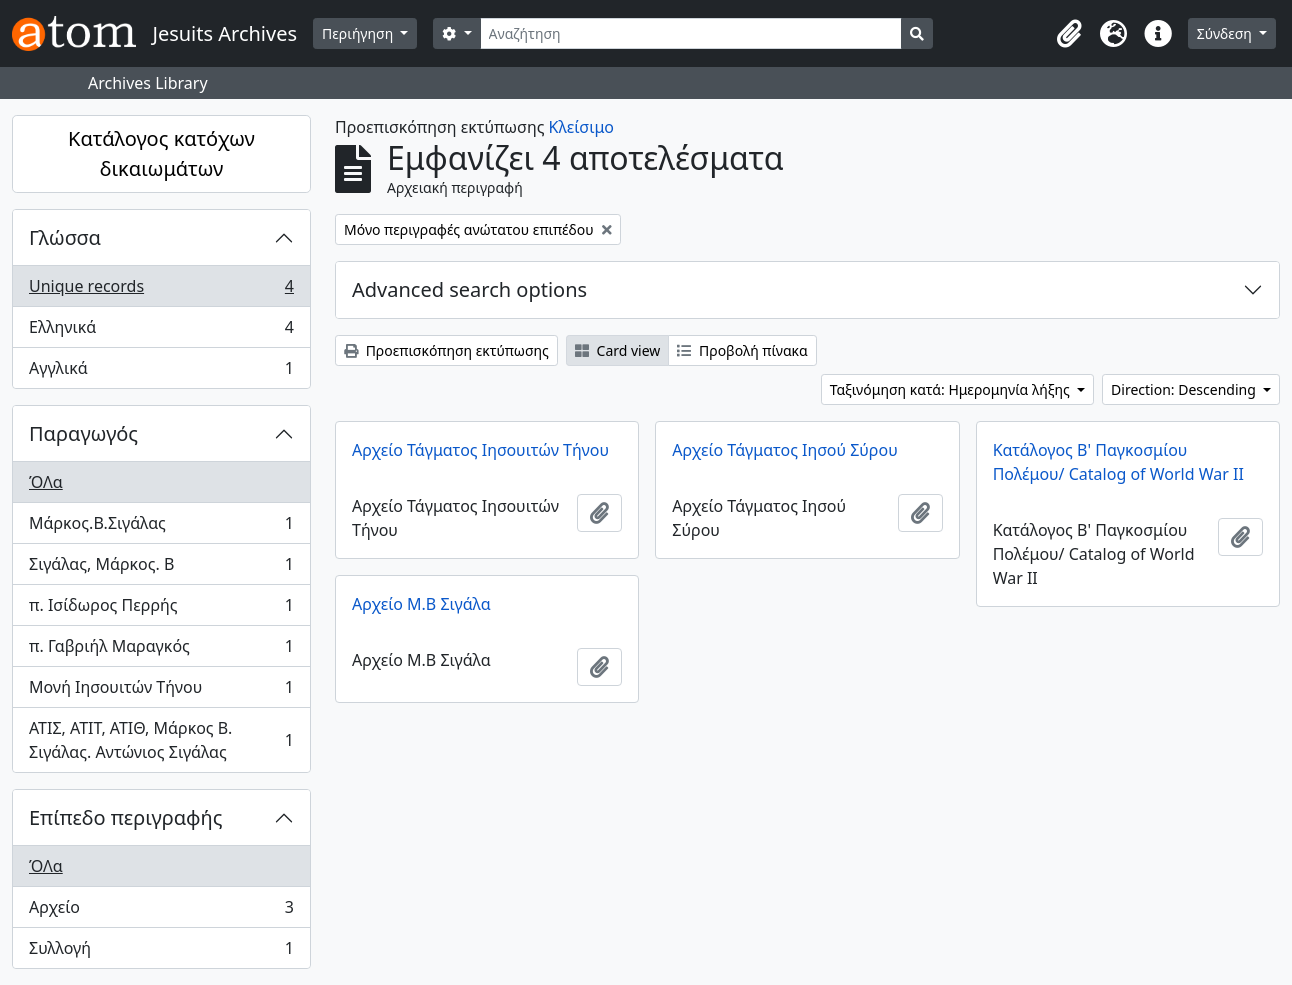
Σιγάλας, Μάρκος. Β (161, 568)
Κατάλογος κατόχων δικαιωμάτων (161, 153)
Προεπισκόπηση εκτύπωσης (446, 350)
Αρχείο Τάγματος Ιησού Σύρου (784, 450)
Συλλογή (161, 952)
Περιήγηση (359, 33)
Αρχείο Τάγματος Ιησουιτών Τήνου (480, 450)
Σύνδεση (1226, 33)
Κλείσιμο (581, 127)
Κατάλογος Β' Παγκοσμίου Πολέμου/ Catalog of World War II (1118, 462)
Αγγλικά (161, 372)
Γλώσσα (65, 237)
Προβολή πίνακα (742, 350)
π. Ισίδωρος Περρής (161, 609)
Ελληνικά (161, 331)
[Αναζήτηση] (691, 33)
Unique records (161, 290)
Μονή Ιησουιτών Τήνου (161, 691)
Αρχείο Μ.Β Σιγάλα (421, 604)
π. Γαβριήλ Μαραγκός (161, 650)
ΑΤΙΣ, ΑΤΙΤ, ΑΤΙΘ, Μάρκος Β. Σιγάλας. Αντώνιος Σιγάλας (161, 740)
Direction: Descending (1185, 389)
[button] (1070, 34)
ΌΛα (46, 482)
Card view (617, 350)
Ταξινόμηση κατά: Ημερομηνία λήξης (952, 389)
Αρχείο (161, 911)
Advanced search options (469, 289)
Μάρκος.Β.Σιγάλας (161, 527)
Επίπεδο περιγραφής (125, 817)
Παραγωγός (83, 433)
